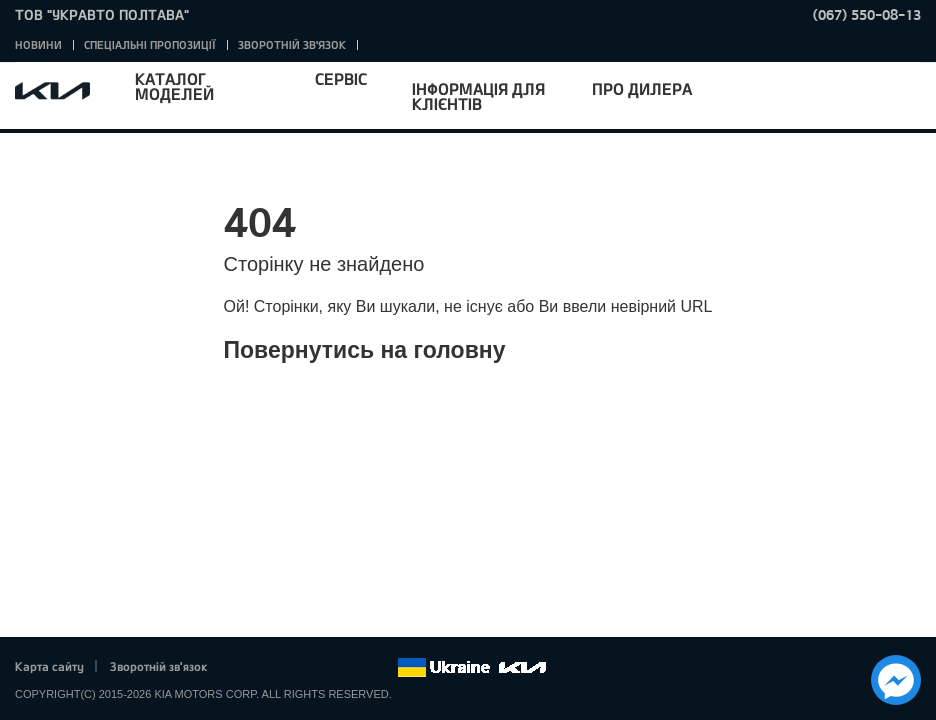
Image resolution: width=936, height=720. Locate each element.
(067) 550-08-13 (867, 14)
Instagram (354, 668)
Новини (38, 44)
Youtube (327, 668)
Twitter (271, 668)
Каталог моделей (174, 86)
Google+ (299, 668)
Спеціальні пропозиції (150, 44)
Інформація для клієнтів (478, 96)
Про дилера (642, 88)
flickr (382, 668)
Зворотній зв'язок (292, 44)
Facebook (244, 668)
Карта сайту (49, 666)
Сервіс (341, 78)
